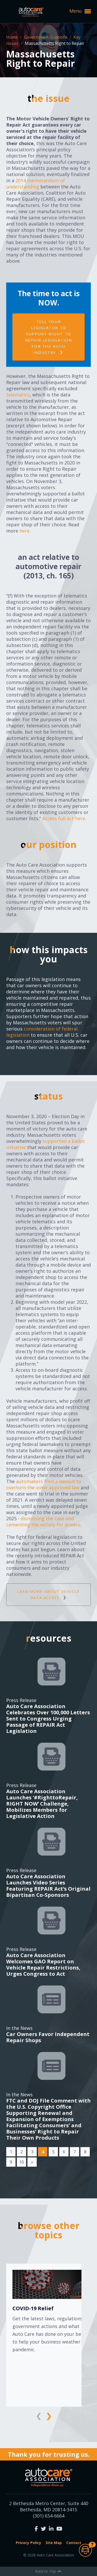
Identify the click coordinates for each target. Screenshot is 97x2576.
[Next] (32, 2162)
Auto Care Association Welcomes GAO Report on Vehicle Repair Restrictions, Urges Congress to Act (43, 1964)
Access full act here (63, 818)
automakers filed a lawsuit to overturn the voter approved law (43, 1484)
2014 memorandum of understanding (35, 183)
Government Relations (46, 37)
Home (12, 37)
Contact (73, 2542)
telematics (18, 395)
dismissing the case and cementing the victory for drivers (43, 1521)
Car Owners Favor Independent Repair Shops (47, 2037)
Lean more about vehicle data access (48, 1594)
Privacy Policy (28, 2542)
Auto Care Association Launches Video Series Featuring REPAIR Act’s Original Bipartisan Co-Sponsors (48, 1885)
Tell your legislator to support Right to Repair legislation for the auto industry (48, 337)
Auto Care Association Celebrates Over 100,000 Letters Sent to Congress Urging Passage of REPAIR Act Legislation (48, 1718)
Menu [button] (80, 11)
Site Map (54, 2542)
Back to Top (48, 2571)
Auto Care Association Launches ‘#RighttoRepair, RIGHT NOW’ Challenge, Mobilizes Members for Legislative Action (42, 1803)
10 (21, 2162)
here (24, 531)
